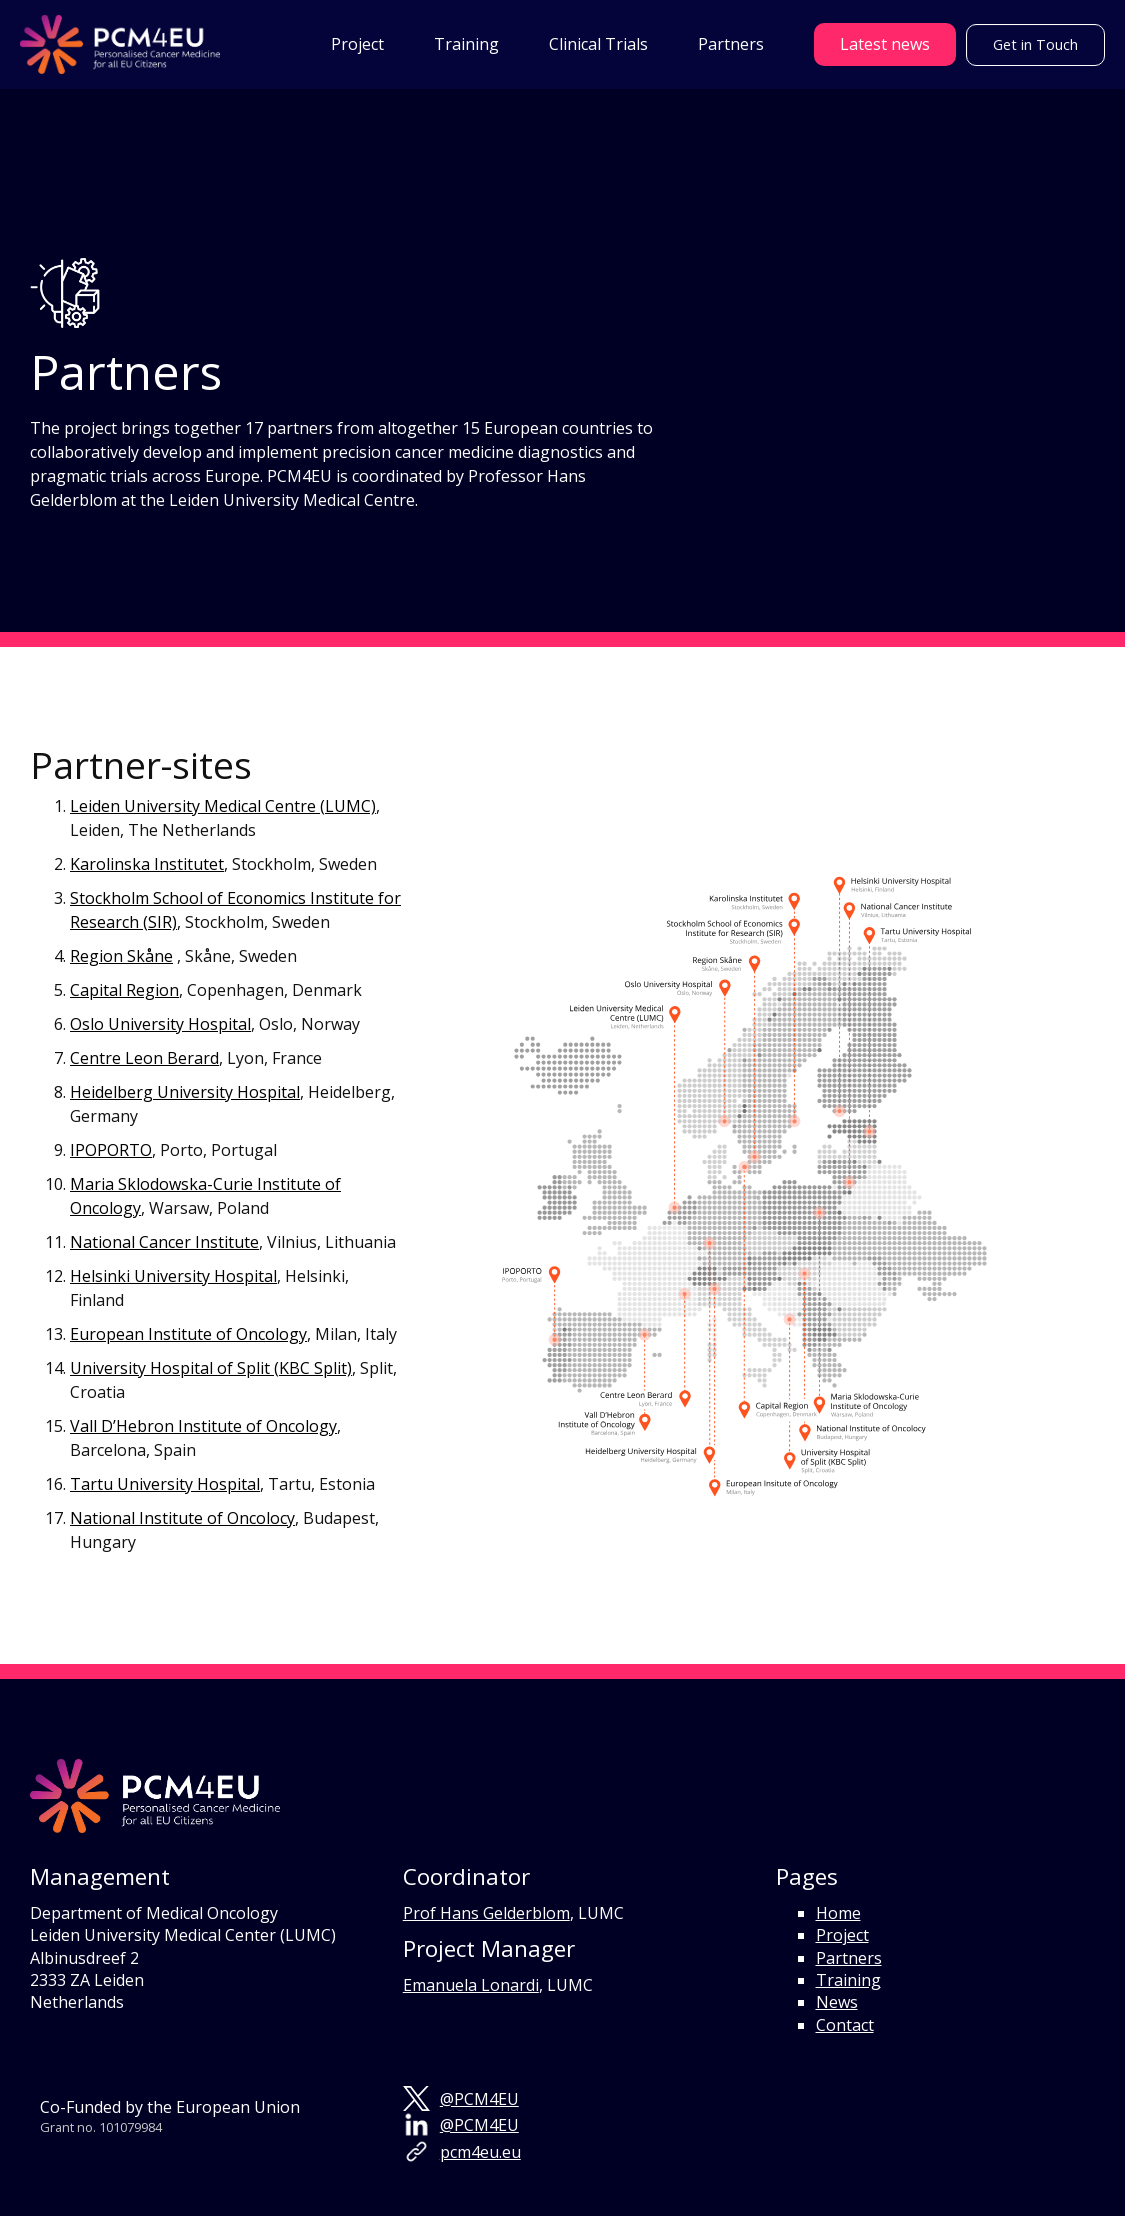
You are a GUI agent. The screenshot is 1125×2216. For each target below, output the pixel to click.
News (837, 2002)
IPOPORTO (111, 1150)
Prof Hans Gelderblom (486, 1913)
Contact (845, 2025)
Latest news (885, 44)
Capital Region (124, 990)
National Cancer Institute (164, 1242)
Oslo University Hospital (160, 1024)
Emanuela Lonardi (471, 1985)
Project (842, 1935)
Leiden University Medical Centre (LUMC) (223, 806)
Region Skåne (121, 956)
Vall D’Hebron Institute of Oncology (203, 1426)
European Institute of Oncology (188, 1334)
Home (838, 1913)
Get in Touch (1036, 44)
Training (848, 1980)
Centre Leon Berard (144, 1058)
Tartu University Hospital (165, 1484)
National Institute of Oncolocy (182, 1518)
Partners (849, 1958)
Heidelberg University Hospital (185, 1092)
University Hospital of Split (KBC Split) (211, 1368)
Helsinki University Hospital (173, 1276)
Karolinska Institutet (147, 864)
